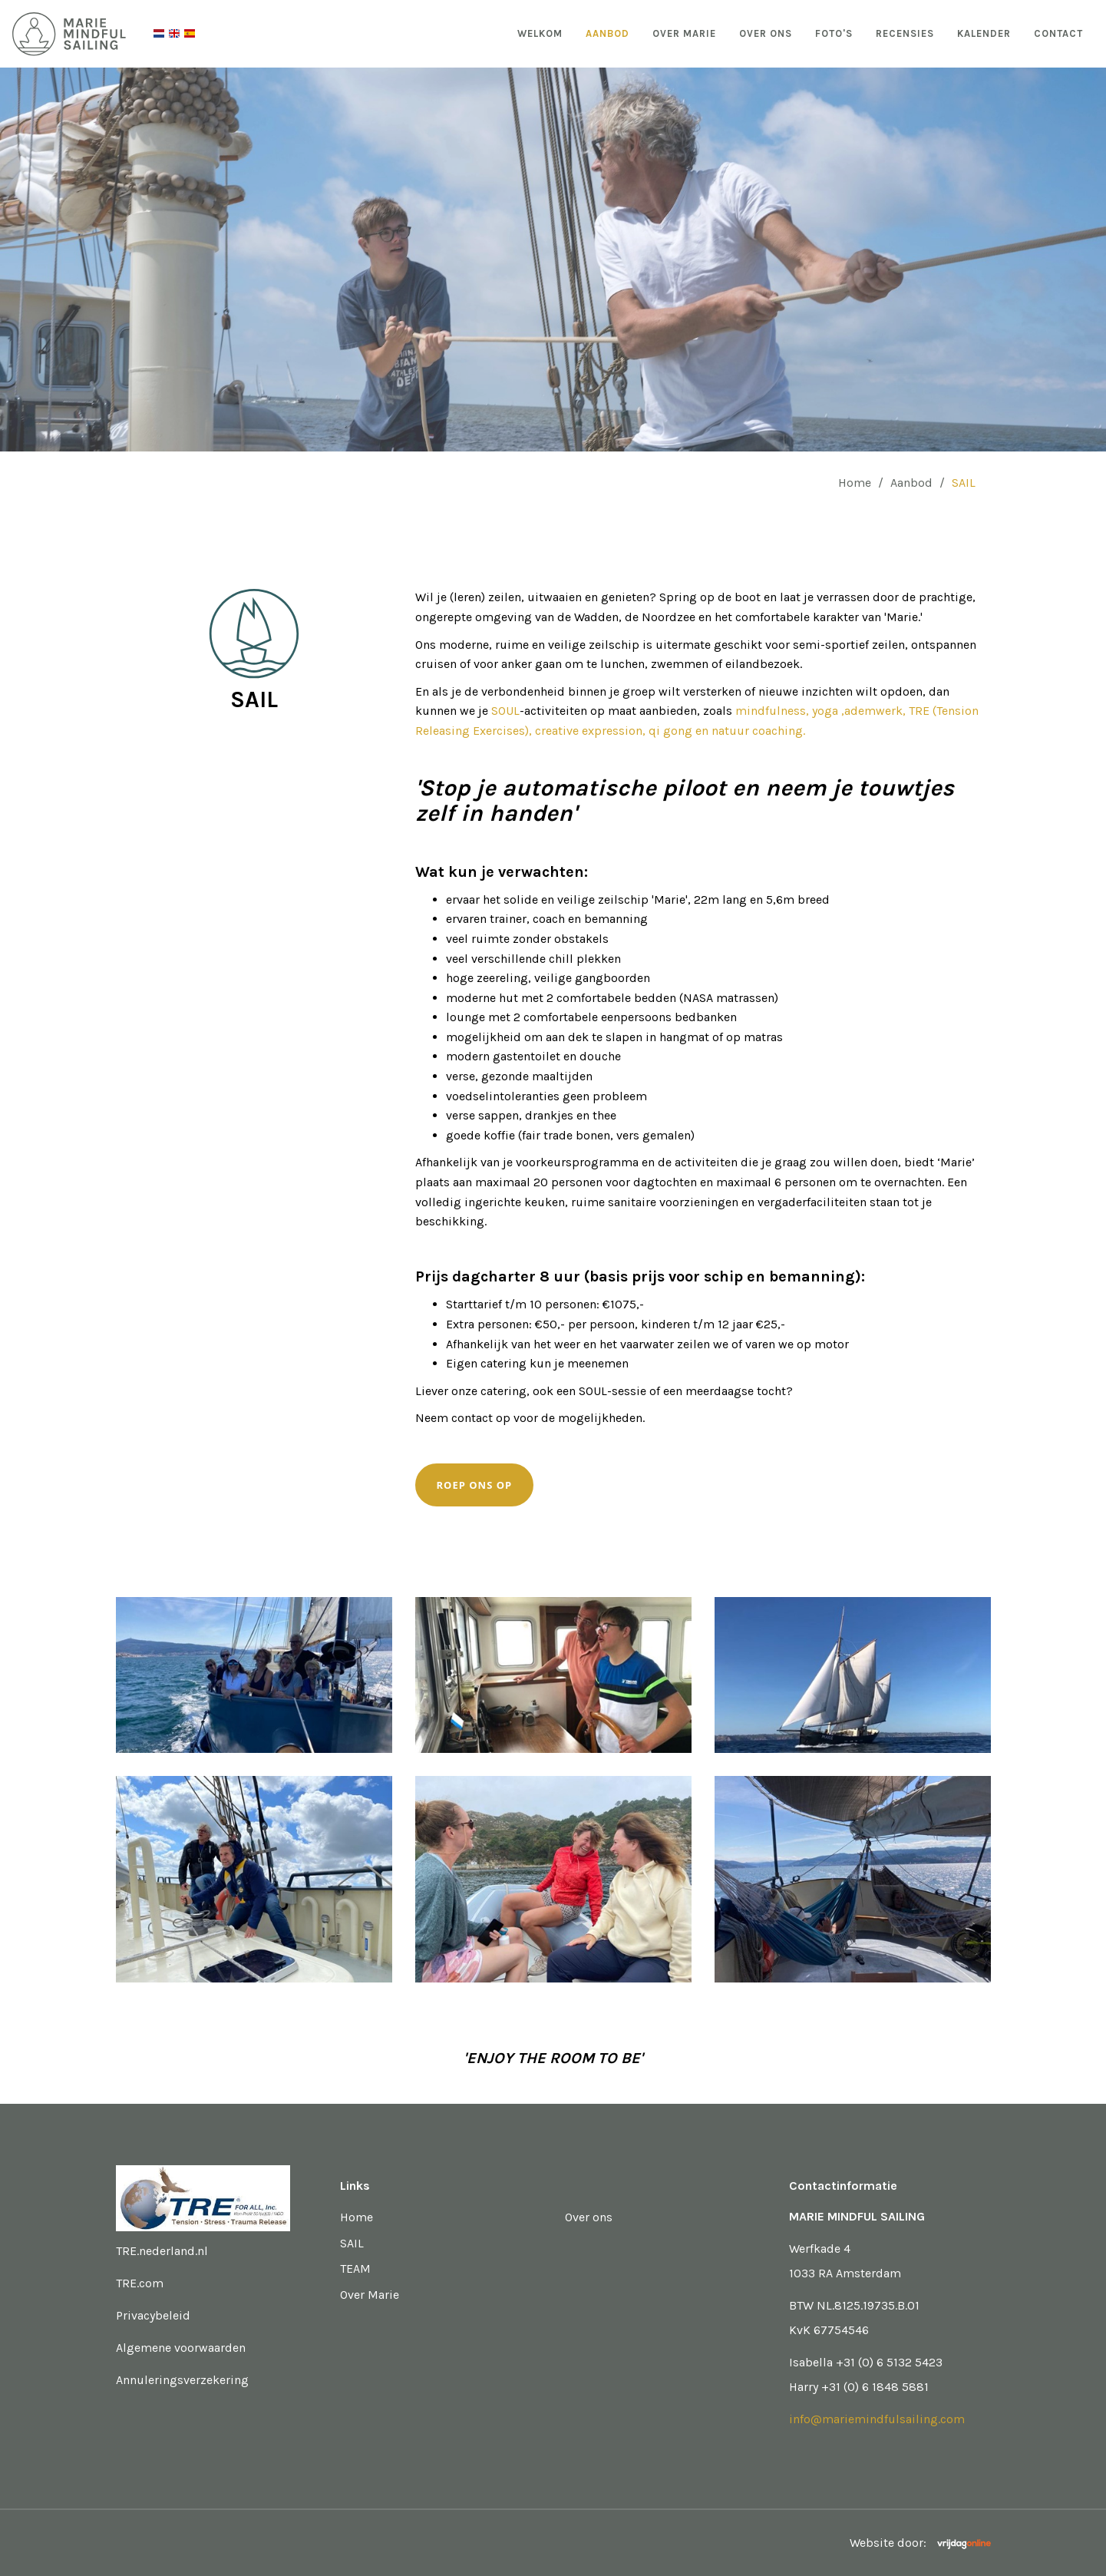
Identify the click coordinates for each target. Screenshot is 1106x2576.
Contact (1058, 33)
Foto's (834, 33)
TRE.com (139, 2283)
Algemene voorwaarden (181, 2347)
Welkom (540, 33)
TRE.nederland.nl (162, 2251)
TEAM (355, 2268)
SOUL (505, 710)
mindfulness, (772, 710)
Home (854, 482)
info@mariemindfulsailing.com (877, 2419)
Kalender (984, 33)
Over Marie (684, 33)
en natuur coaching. (750, 730)
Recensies (905, 33)
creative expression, (592, 730)
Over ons (765, 33)
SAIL (352, 2243)
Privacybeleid (153, 2315)
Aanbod (607, 33)
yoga (826, 710)
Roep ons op (475, 1485)
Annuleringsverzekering (182, 2380)
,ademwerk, (875, 710)
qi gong (672, 730)
